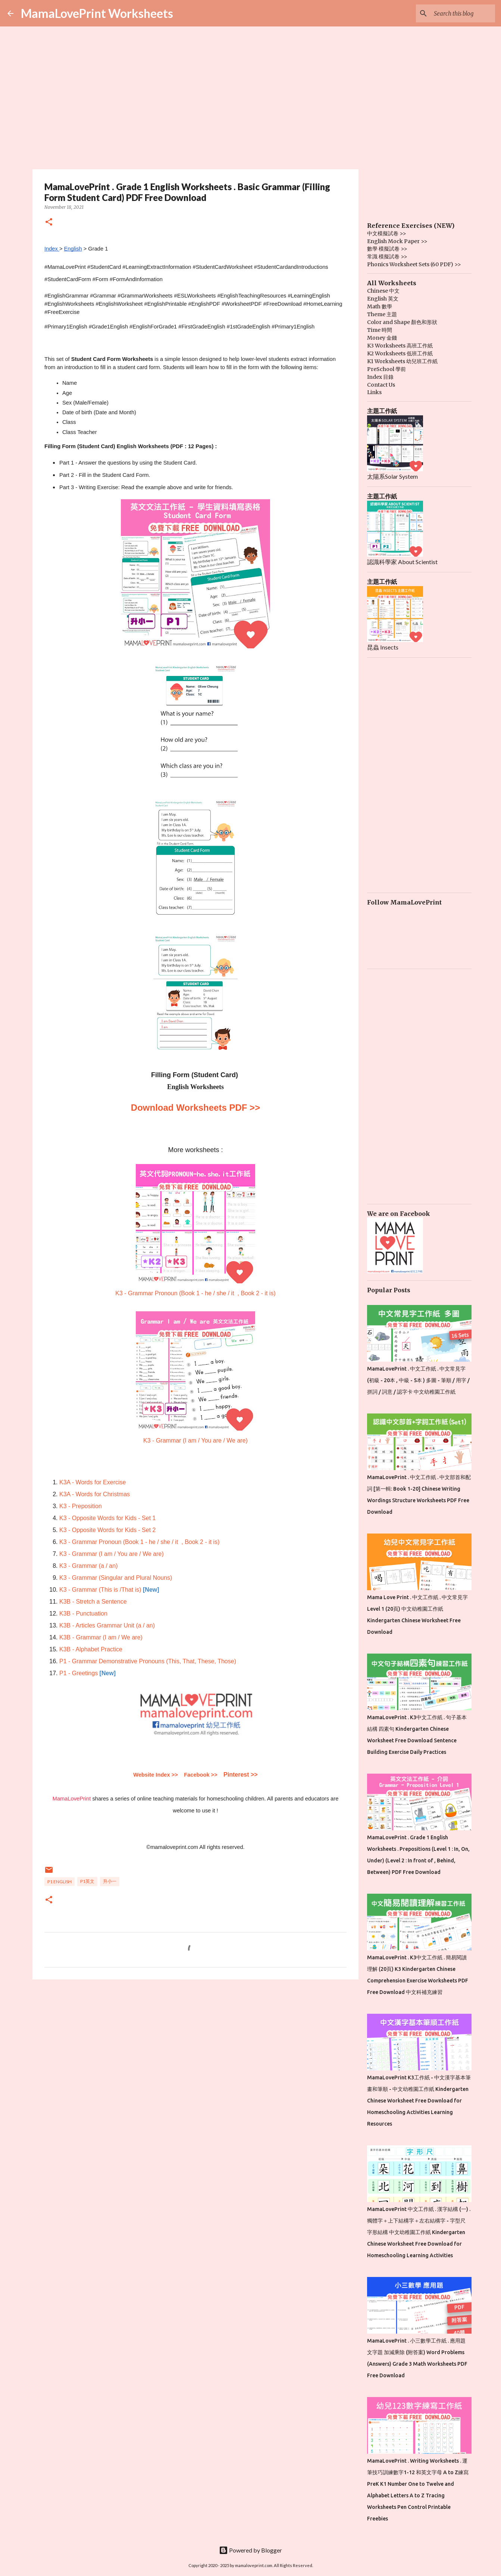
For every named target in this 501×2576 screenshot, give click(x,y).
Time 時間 (379, 330)
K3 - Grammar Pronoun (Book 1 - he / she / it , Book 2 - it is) (195, 1293)
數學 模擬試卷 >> (387, 248)
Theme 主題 (382, 314)
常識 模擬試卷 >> (387, 256)
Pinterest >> (240, 1774)
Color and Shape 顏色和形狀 (402, 322)
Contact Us (381, 384)
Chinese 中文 (383, 290)
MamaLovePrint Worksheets (97, 13)
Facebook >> (200, 1775)
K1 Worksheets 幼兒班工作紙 (402, 361)
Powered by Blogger (250, 2550)
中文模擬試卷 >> (386, 233)
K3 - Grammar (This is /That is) (100, 1589)
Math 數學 (379, 306)
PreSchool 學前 (386, 369)
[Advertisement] (195, 2043)
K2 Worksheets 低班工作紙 (400, 353)
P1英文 (87, 1881)
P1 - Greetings (78, 1673)
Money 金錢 (382, 337)
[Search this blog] (456, 13)
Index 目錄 (380, 377)
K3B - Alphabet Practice (90, 1649)
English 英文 (382, 298)
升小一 (109, 1881)
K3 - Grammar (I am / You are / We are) (195, 1440)
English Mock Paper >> (397, 241)
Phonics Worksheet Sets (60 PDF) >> (414, 264)
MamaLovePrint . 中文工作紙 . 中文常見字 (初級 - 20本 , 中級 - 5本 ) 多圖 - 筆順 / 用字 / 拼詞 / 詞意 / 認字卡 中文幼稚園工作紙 (418, 1380)
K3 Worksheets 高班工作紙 (400, 345)
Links (374, 392)
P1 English (59, 1881)
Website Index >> (155, 1775)
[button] (48, 222)
